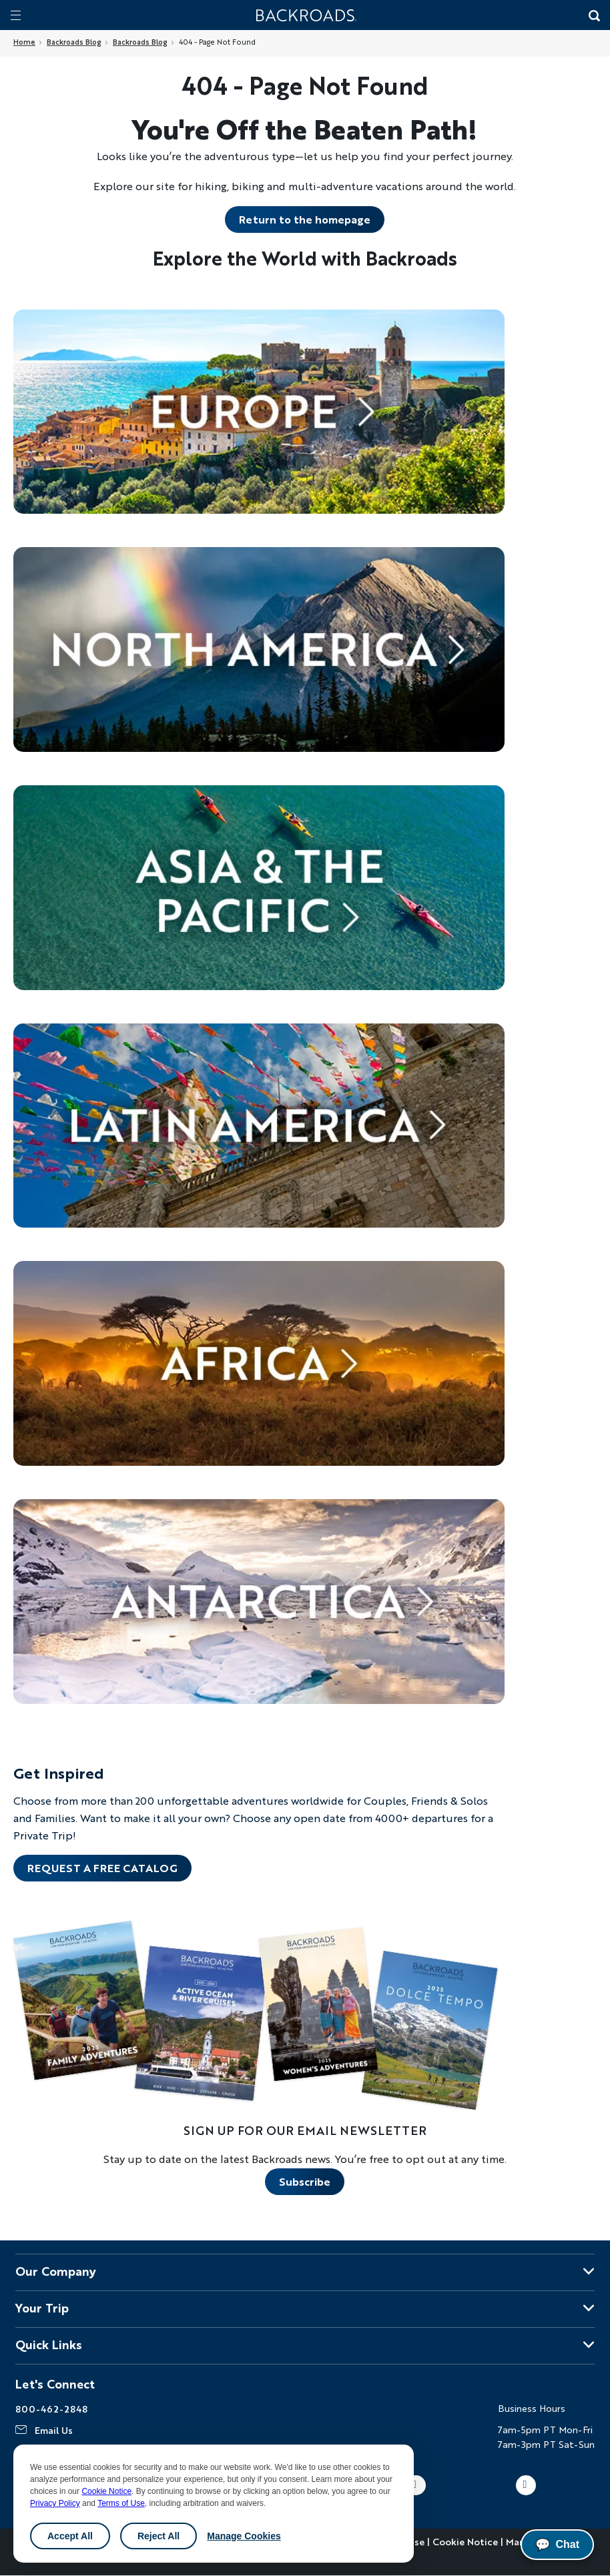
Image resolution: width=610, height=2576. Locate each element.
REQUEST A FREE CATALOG (102, 1867)
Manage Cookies (243, 2536)
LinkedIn (526, 2485)
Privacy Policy (55, 2503)
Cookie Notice (106, 2491)
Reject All (158, 2536)
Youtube (416, 2485)
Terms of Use (121, 2503)
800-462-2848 (51, 2408)
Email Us (54, 2430)
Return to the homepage (304, 219)
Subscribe (304, 2181)
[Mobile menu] (16, 15)
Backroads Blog (74, 42)
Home (24, 42)
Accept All (70, 2536)
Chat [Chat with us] (557, 2544)
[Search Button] (593, 16)
